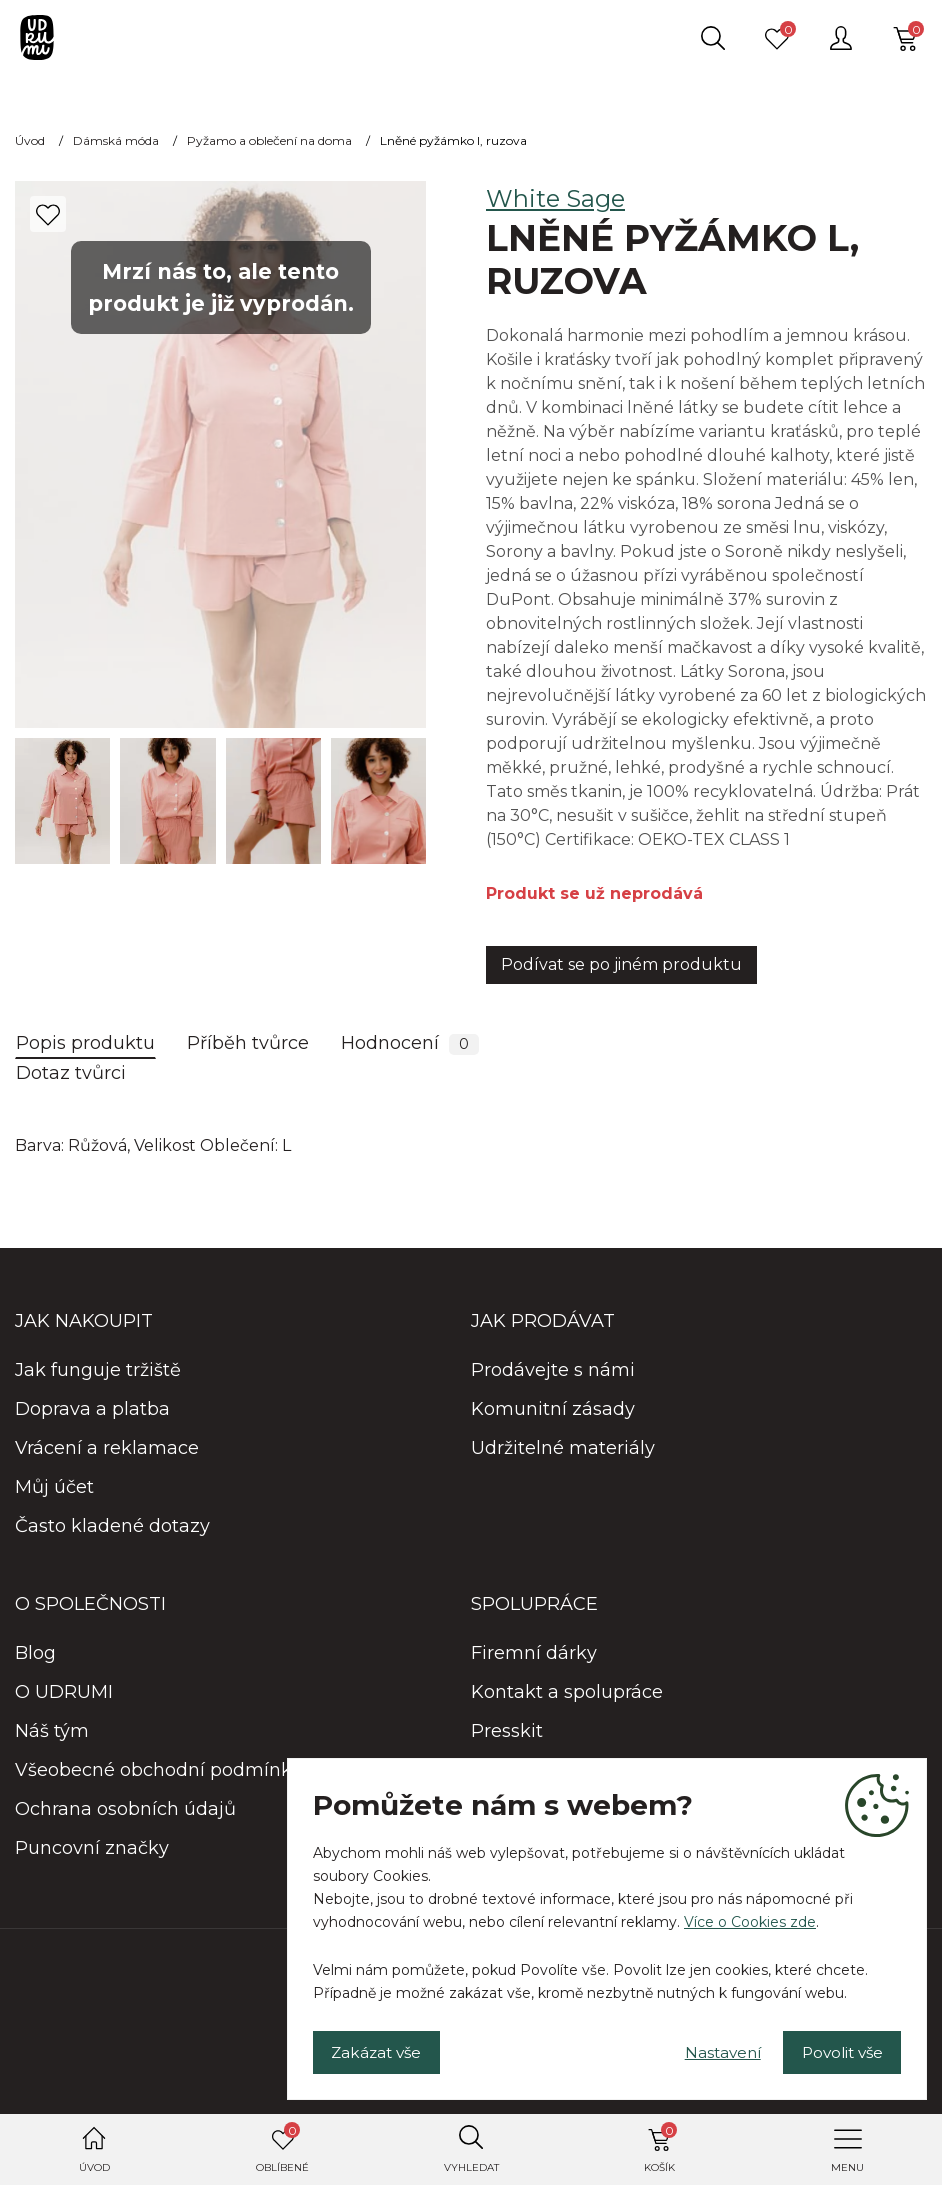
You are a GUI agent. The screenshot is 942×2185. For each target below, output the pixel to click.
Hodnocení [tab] (410, 1043)
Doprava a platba (92, 1409)
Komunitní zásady (553, 1409)
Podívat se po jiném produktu (621, 964)
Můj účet (54, 1487)
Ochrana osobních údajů (125, 1809)
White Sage (555, 198)
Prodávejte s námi (553, 1370)
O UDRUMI (64, 1692)
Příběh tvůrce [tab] (248, 1043)
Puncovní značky (92, 1848)
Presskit (507, 1731)
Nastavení (704, 2049)
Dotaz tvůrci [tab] (71, 1073)
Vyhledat (471, 2167)
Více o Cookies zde (750, 1918)
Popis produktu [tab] (85, 1043)
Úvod (94, 2167)
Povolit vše (835, 2049)
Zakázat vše (382, 2049)
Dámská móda (116, 140)
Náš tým (52, 1731)
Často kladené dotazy (112, 1526)
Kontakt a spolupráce (567, 1692)
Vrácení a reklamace (107, 1448)
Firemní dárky (534, 1653)
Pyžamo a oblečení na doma (269, 140)
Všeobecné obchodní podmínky (158, 1770)
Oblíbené (282, 2148)
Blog (35, 1653)
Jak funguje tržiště (98, 1370)
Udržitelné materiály (563, 1448)
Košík (660, 2148)
